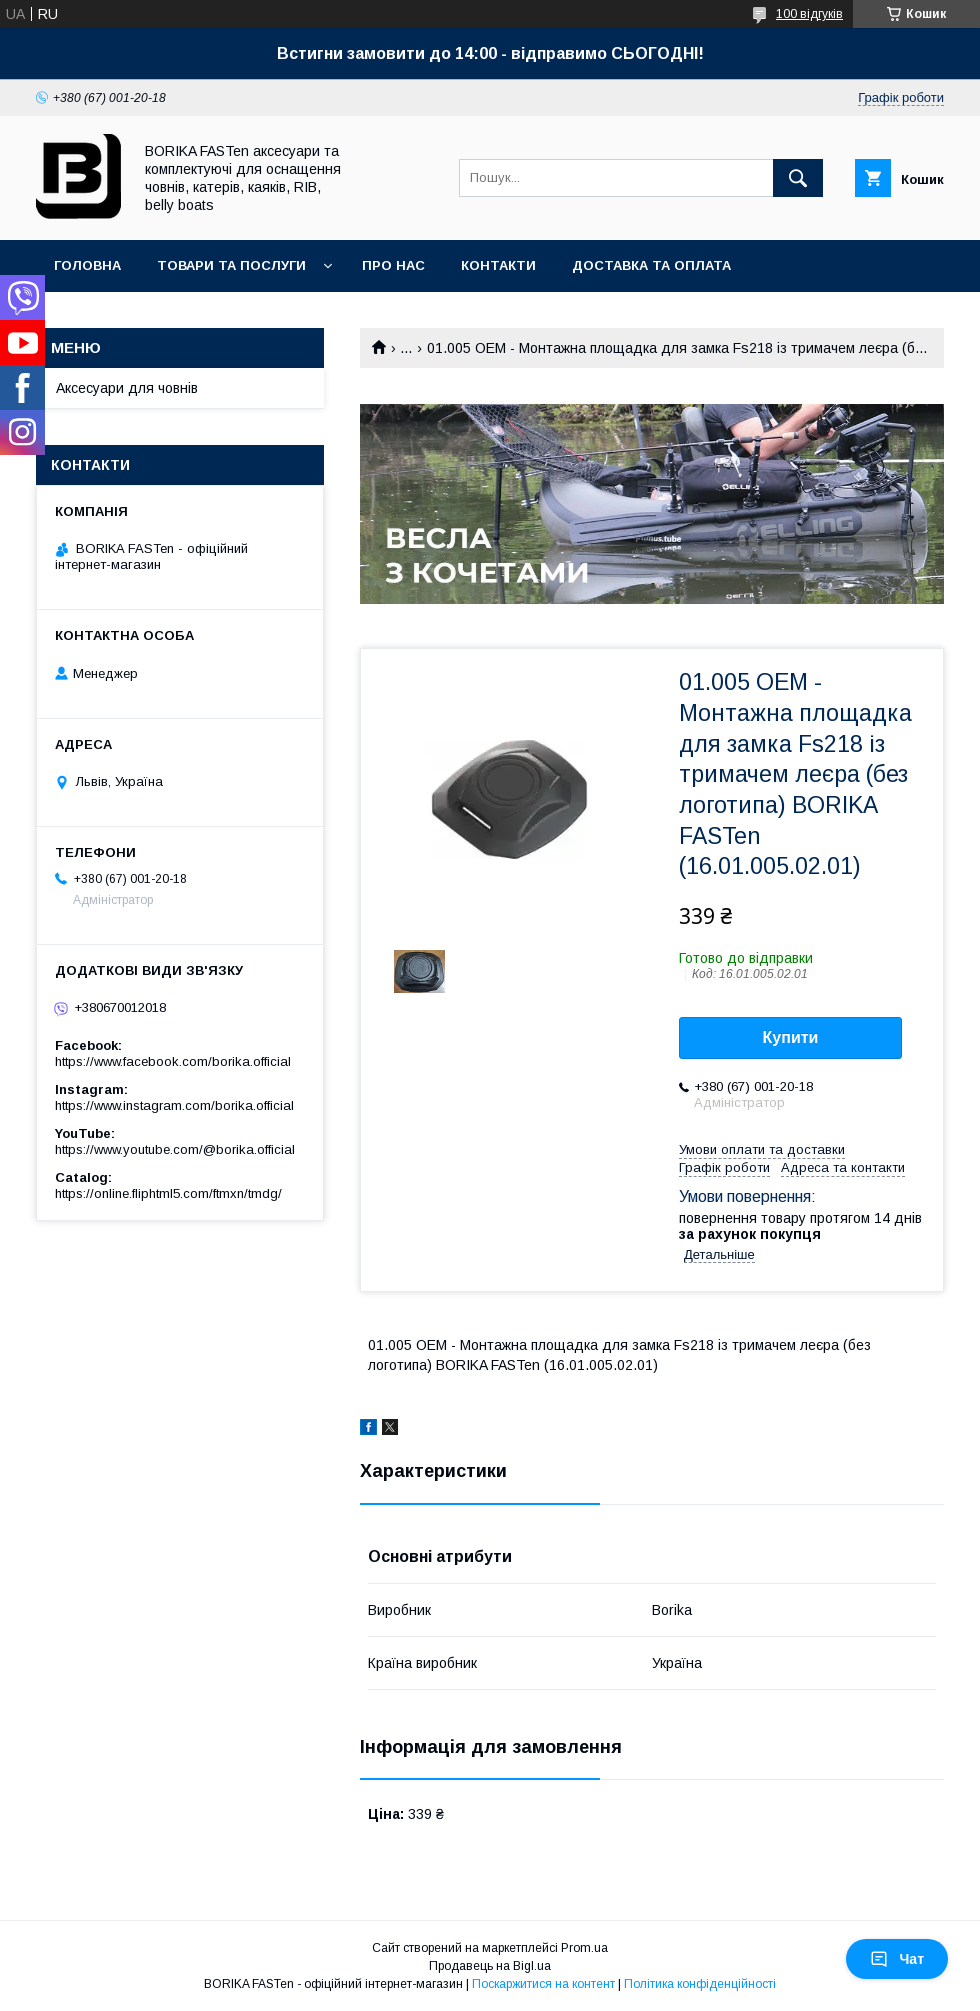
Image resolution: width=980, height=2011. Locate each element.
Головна (87, 265)
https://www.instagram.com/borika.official (174, 1105)
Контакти (498, 265)
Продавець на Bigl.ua (490, 1966)
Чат (897, 1959)
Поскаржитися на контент (543, 1984)
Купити (791, 1037)
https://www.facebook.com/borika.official (173, 1061)
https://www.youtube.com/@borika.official (175, 1149)
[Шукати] (798, 178)
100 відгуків (809, 14)
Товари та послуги (231, 265)
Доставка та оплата (651, 265)
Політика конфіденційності (700, 1984)
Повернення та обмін (138, 317)
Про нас (393, 265)
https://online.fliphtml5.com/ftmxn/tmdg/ (168, 1193)
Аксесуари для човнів (127, 388)
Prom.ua (584, 1948)
